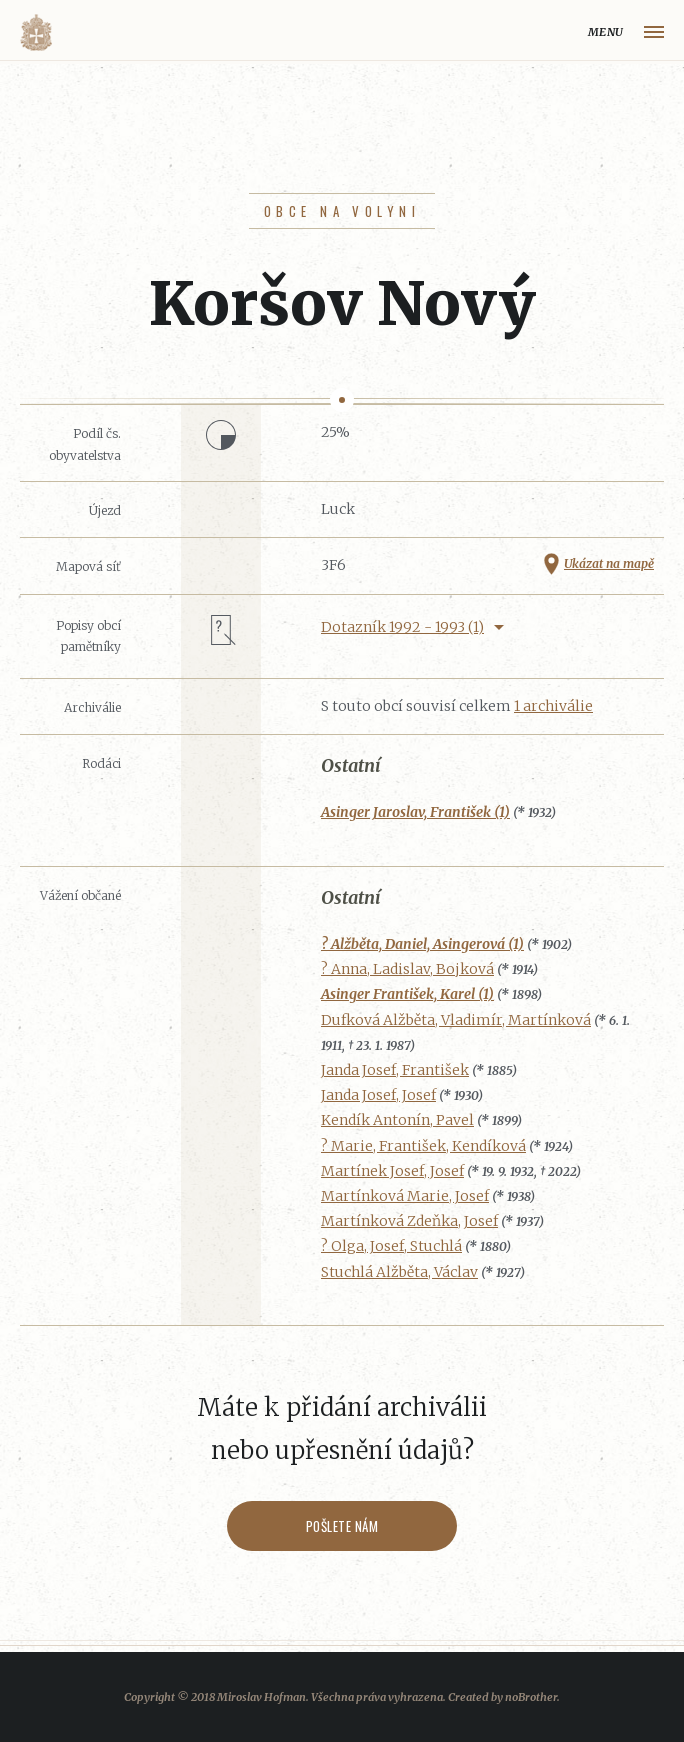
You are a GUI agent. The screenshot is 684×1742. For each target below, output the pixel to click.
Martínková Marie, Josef (405, 1196)
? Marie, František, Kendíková (423, 1146)
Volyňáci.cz (36, 32)
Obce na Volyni (342, 211)
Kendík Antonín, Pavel (397, 1120)
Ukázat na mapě (609, 563)
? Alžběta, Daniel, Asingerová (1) (422, 944)
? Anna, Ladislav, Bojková (407, 969)
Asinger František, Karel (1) (407, 994)
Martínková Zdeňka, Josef (409, 1221)
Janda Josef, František (395, 1070)
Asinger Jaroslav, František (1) (415, 812)
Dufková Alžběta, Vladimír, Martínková (456, 1020)
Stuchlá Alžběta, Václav (399, 1272)
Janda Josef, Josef (378, 1095)
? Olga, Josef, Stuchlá (391, 1246)
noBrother (531, 1697)
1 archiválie (553, 706)
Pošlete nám (342, 1526)
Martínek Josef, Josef (392, 1171)
